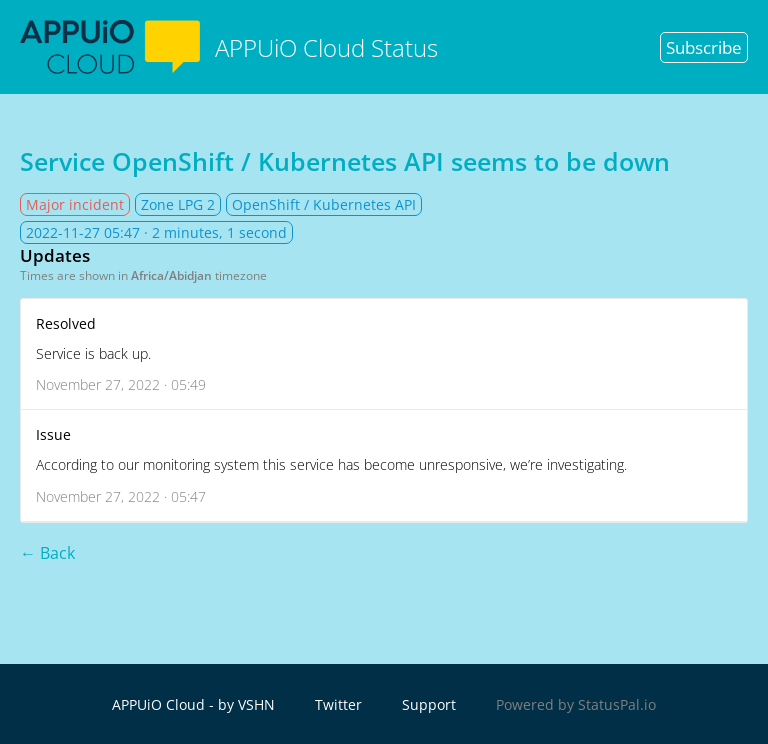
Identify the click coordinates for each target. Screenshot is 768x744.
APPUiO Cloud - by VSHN (193, 704)
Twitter (338, 704)
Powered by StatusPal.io (576, 704)
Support (429, 704)
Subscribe (704, 47)
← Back (47, 553)
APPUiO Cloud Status (229, 47)
